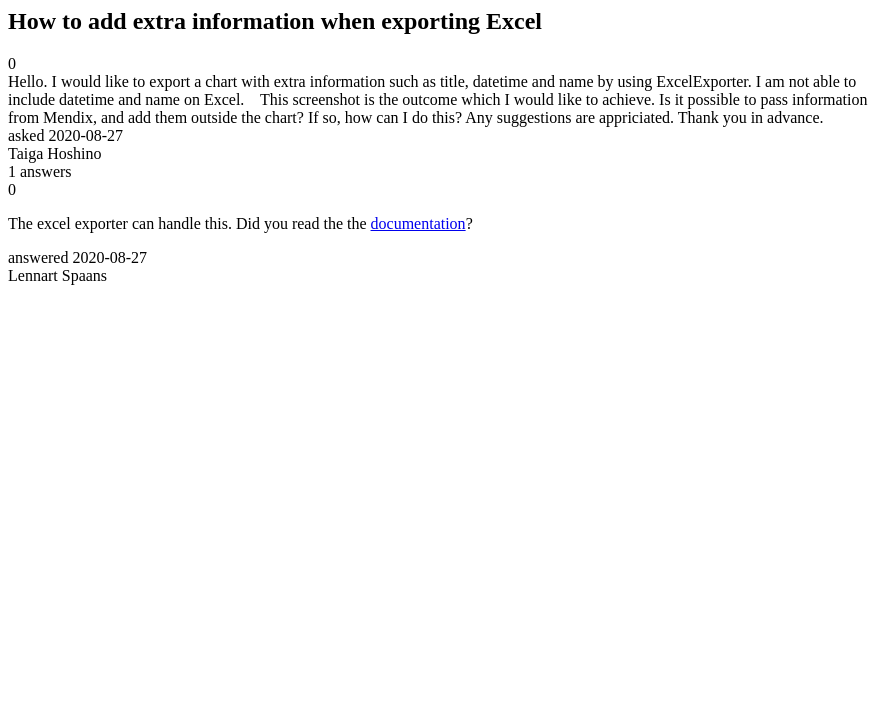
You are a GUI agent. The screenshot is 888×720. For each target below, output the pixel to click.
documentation (418, 223)
